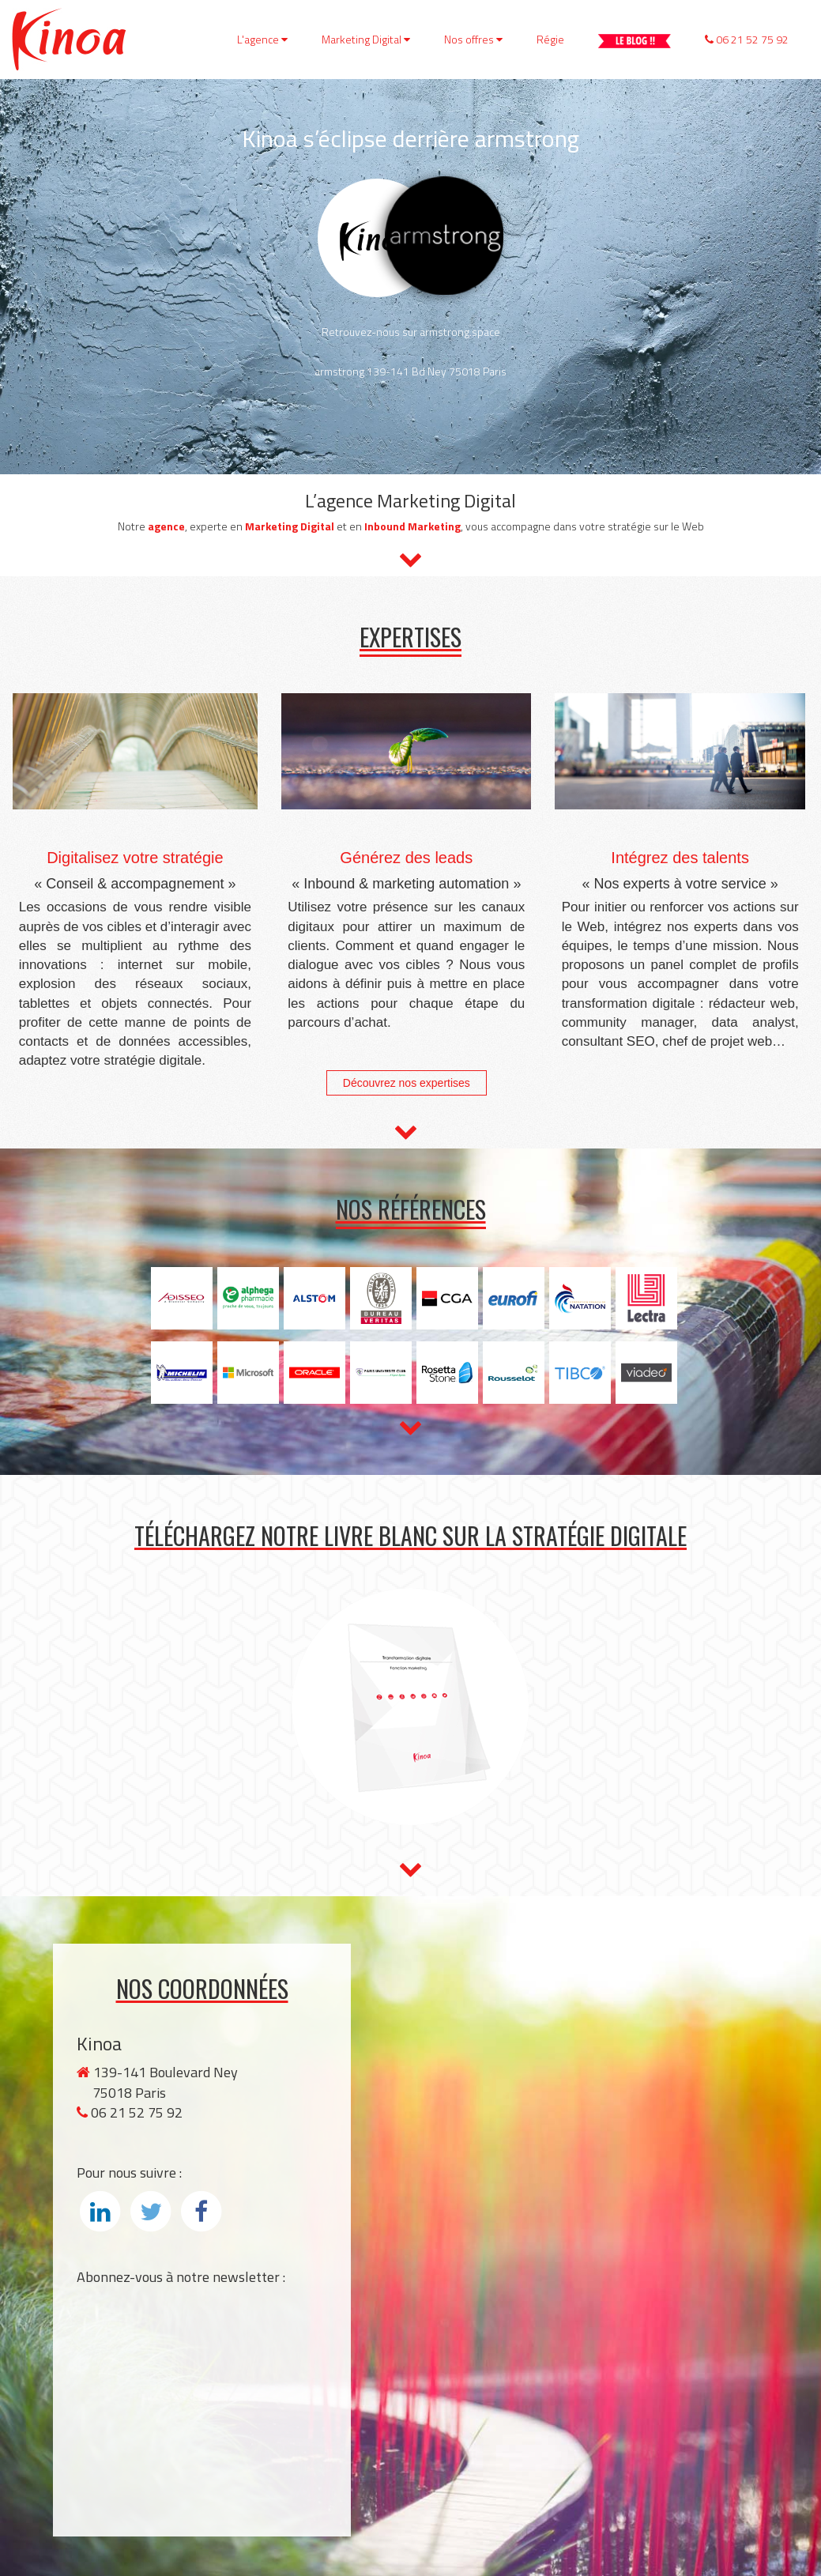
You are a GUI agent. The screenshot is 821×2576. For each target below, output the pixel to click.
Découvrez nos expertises (406, 1083)
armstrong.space (460, 331)
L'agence (262, 39)
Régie (550, 39)
